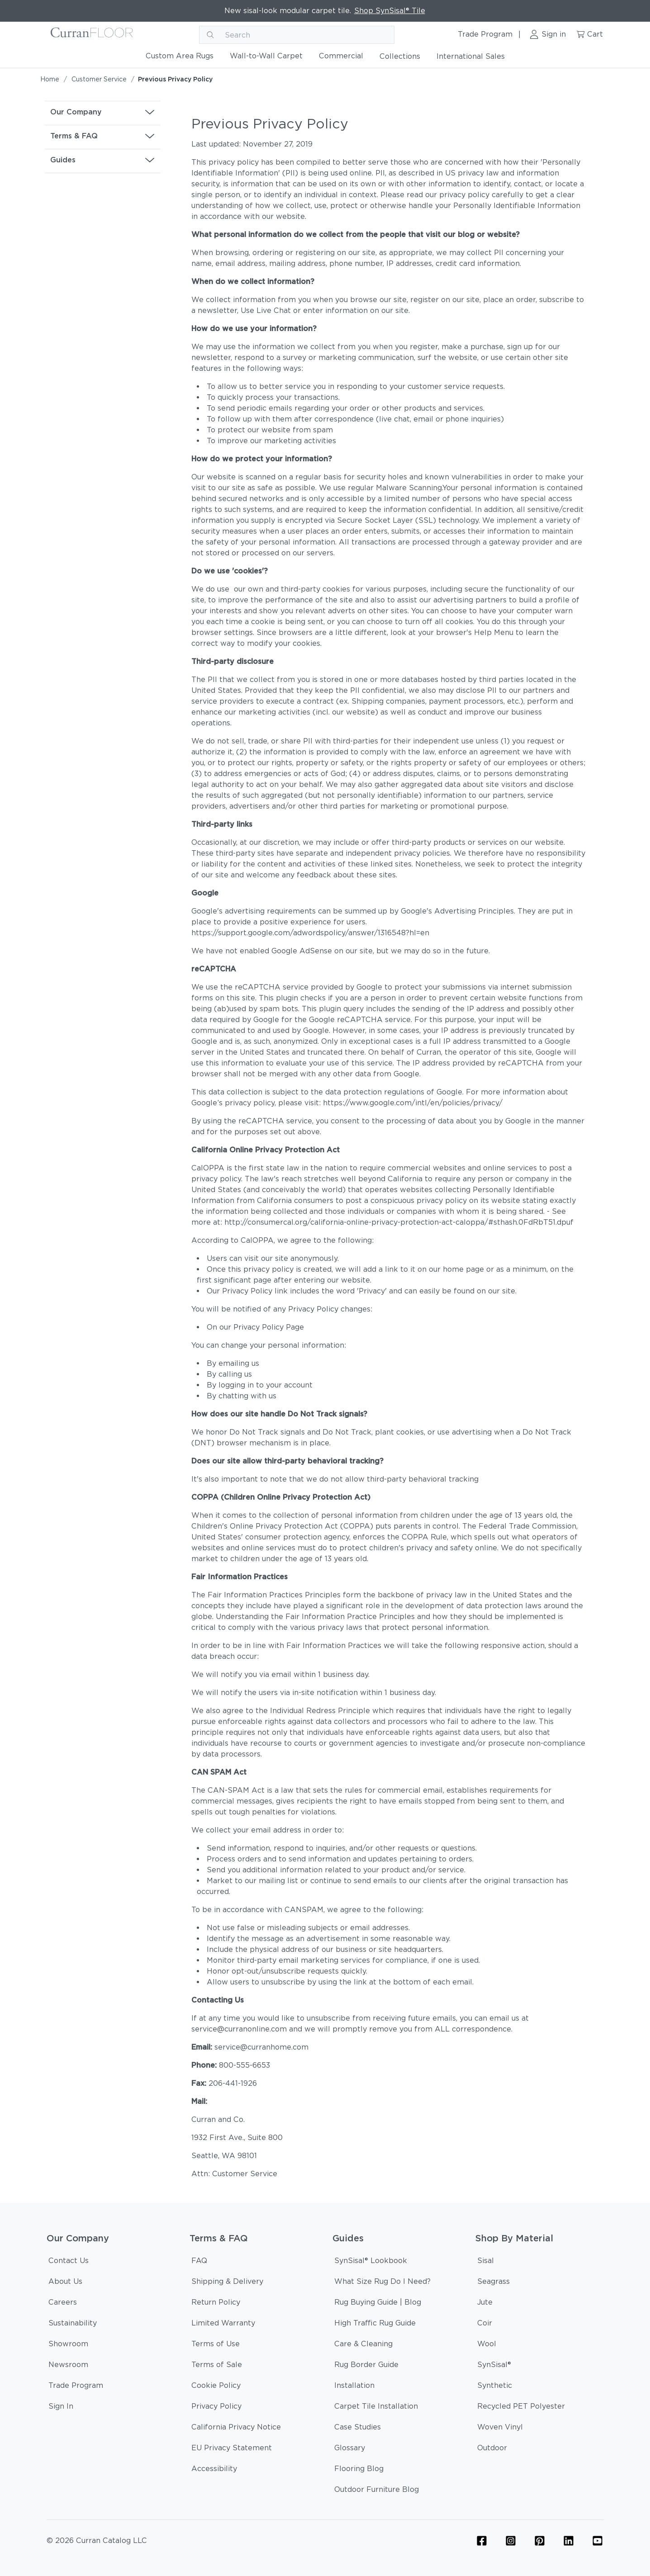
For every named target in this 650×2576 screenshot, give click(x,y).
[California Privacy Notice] (236, 2428)
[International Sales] (471, 58)
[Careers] (63, 2304)
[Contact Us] (68, 2262)
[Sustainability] (73, 2324)
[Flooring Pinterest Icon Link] (539, 2540)
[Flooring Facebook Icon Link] (481, 2540)
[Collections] (400, 58)
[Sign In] (61, 2408)
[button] (103, 112)
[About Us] (65, 2283)
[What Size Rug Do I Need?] (382, 2283)
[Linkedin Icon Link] (568, 2540)
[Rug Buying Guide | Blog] (377, 2304)
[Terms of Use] (216, 2345)
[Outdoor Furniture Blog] (376, 2491)
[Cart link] (589, 34)
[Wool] (486, 2345)
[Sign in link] (548, 34)
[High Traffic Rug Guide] (375, 2324)
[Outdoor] (492, 2449)
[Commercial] (341, 58)
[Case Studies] (357, 2428)
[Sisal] (485, 2262)
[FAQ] (199, 2262)
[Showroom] (68, 2345)
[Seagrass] (493, 2283)
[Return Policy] (216, 2304)
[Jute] (484, 2304)
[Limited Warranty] (223, 2324)
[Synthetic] (494, 2387)
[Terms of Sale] (217, 2366)
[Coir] (484, 2324)
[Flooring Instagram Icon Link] (510, 2540)
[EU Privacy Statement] (232, 2449)
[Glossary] (349, 2449)
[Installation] (354, 2387)
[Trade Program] (76, 2387)
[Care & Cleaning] (363, 2345)
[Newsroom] (68, 2366)
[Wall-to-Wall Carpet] (266, 58)
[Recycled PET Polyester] (521, 2408)
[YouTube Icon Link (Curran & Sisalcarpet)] (597, 2540)
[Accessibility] (214, 2470)
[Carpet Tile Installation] (376, 2408)
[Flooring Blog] (358, 2470)
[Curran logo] (92, 35)
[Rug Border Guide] (366, 2366)
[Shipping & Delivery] (227, 2283)
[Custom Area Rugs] (179, 58)
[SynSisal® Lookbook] (370, 2262)
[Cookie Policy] (216, 2387)
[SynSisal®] (494, 2366)
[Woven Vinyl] (500, 2428)
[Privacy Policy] (216, 2408)
